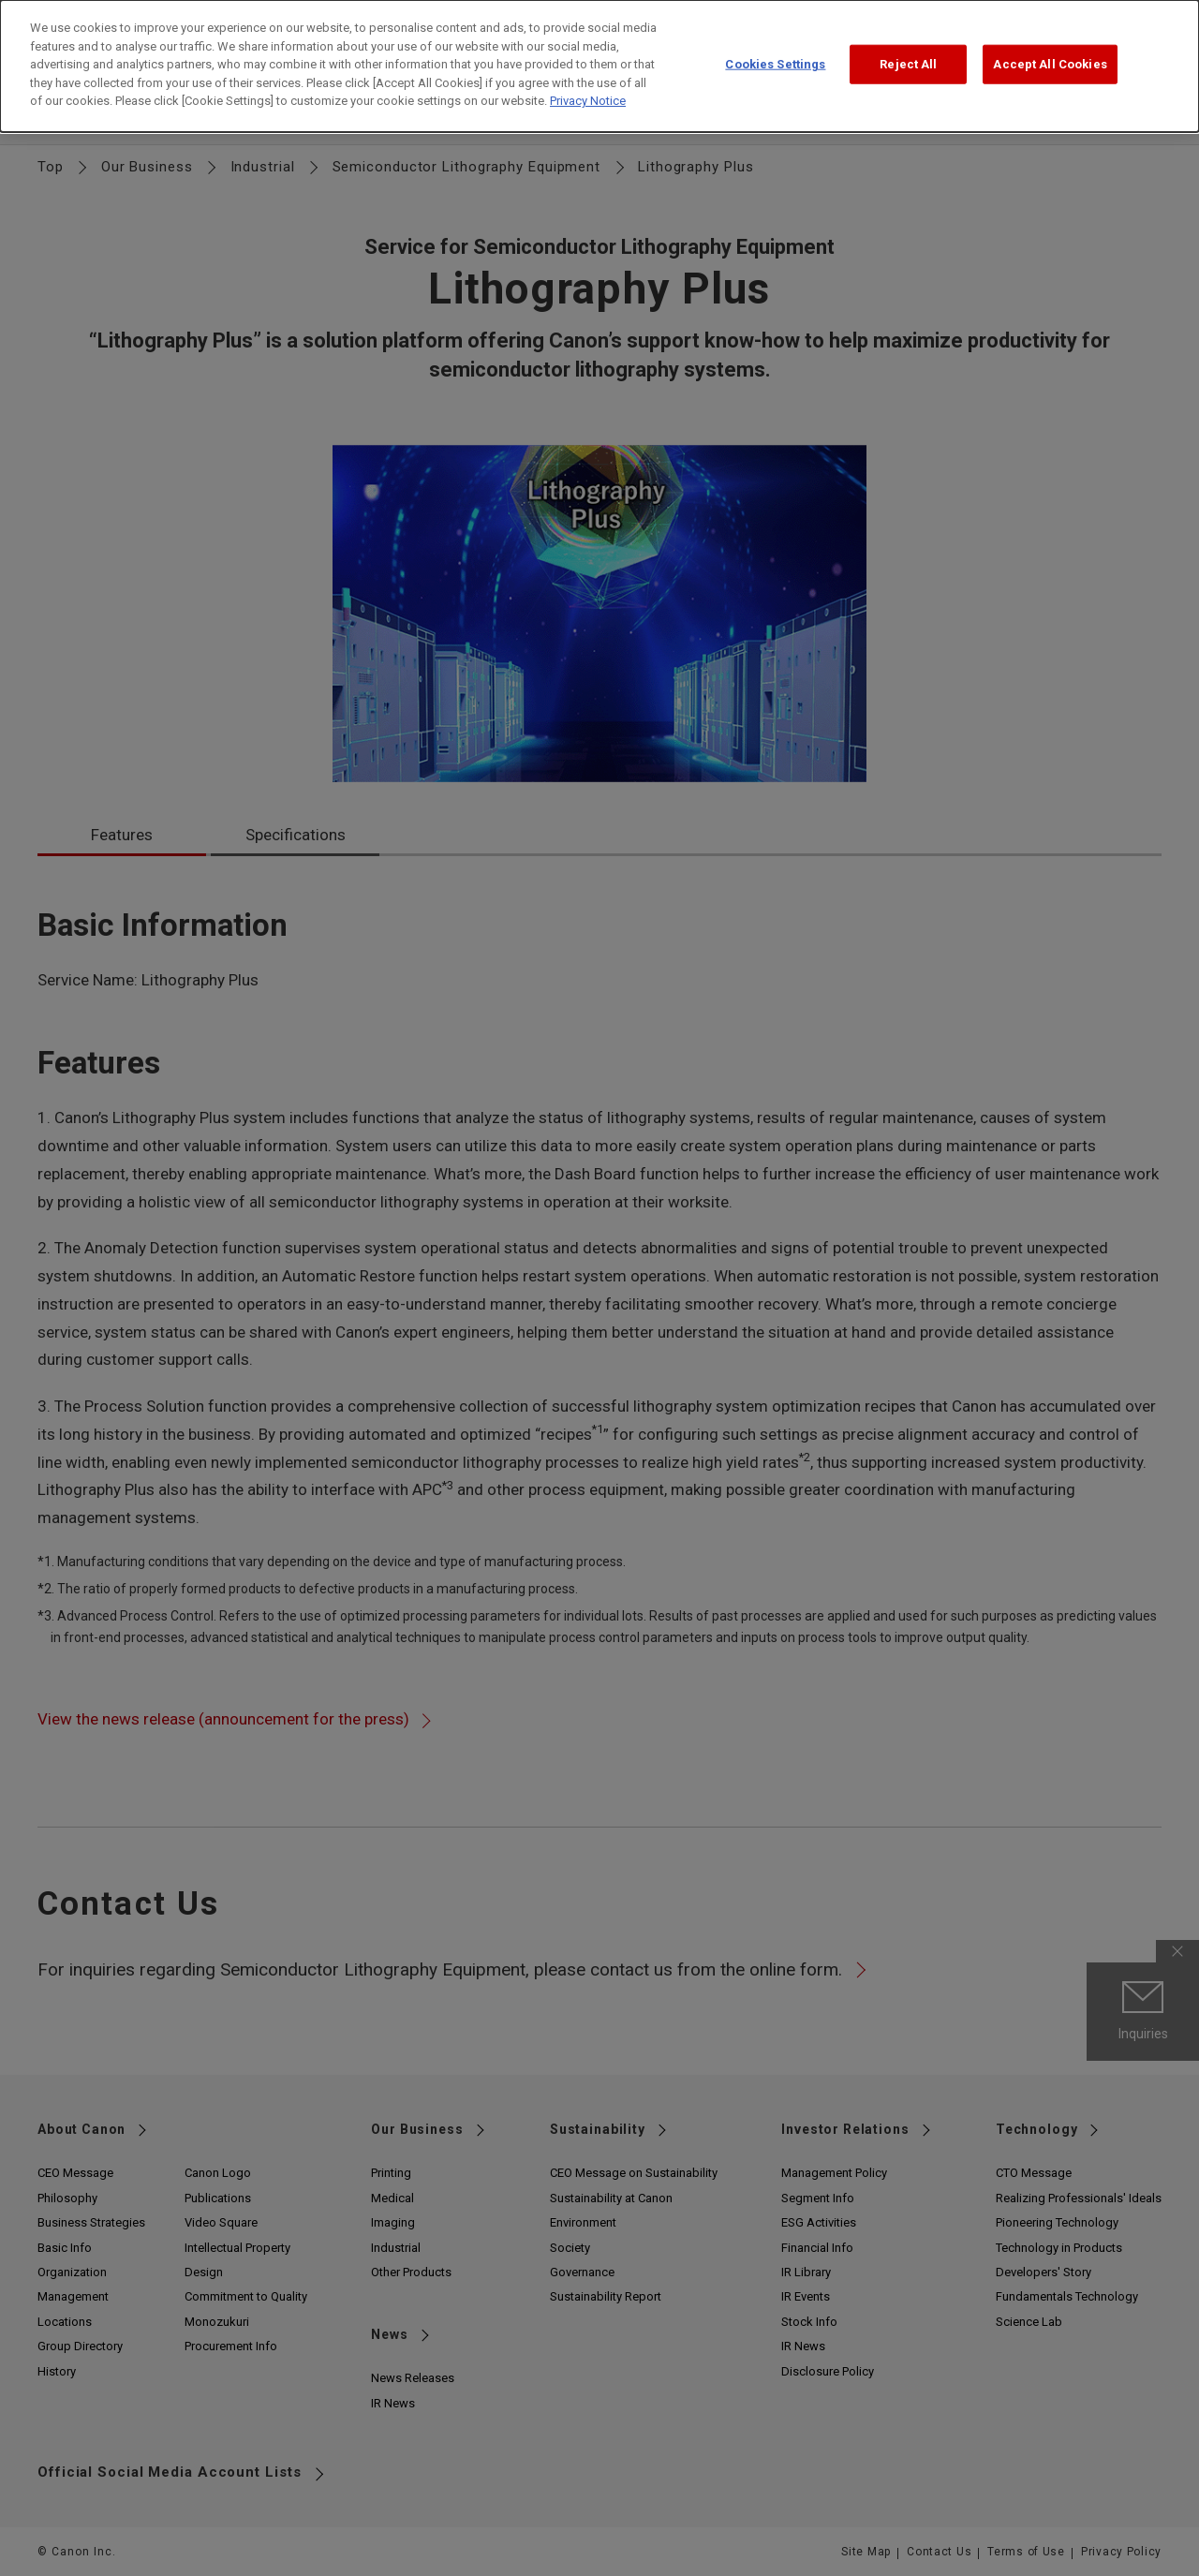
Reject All (908, 60)
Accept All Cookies (1049, 60)
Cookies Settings (775, 60)
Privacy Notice (588, 97)
